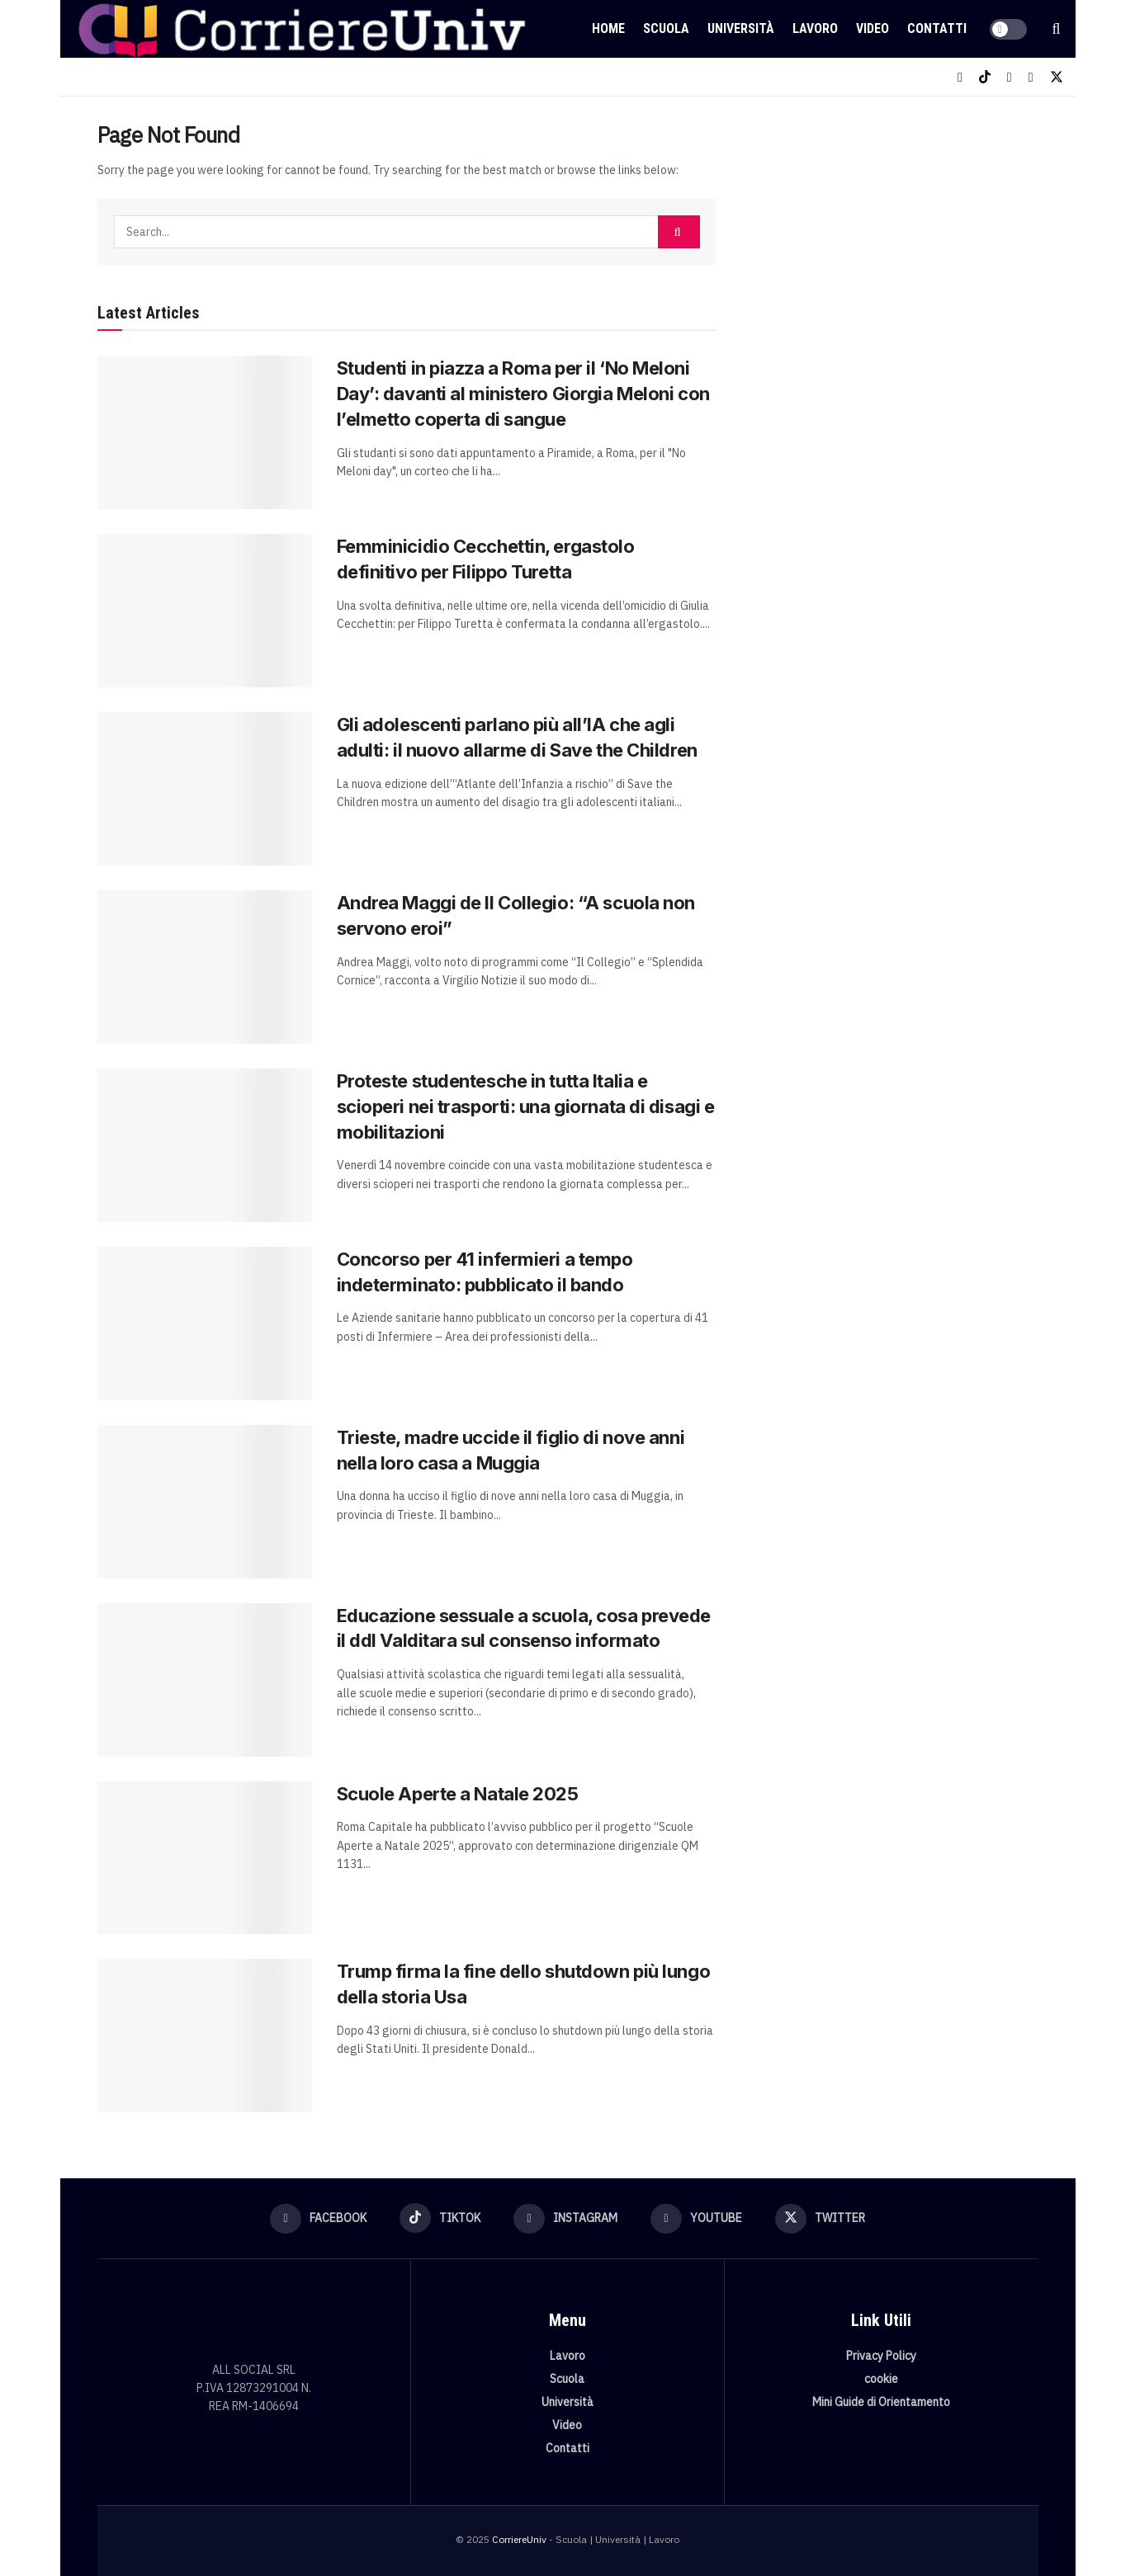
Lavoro (815, 28)
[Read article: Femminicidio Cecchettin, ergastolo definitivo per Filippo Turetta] (204, 610)
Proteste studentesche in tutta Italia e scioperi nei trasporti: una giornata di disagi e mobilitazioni (526, 1106)
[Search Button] (1056, 29)
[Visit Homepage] (302, 29)
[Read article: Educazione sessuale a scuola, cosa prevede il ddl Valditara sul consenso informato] (204, 1680)
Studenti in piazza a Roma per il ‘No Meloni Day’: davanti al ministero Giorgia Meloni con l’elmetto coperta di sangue (523, 393)
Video (872, 28)
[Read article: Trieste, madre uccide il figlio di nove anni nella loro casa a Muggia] (204, 1501)
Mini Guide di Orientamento (881, 2401)
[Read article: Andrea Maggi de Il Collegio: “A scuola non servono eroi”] (204, 967)
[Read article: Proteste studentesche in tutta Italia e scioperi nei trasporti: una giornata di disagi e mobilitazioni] (204, 1145)
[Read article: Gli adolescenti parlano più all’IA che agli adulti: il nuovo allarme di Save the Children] (204, 789)
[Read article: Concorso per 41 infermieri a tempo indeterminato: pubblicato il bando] (204, 1323)
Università (740, 28)
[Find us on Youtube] (1031, 77)
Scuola (666, 28)
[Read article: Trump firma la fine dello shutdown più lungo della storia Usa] (204, 2035)
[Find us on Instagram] (1009, 77)
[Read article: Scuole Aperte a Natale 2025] (204, 1858)
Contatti (937, 28)
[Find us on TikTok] (985, 77)
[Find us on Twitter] (1056, 77)
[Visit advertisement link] (896, 245)
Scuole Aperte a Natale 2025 (458, 1794)
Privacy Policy (881, 2355)
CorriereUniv (519, 2539)
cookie (881, 2378)
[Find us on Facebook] (960, 77)
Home (608, 28)
